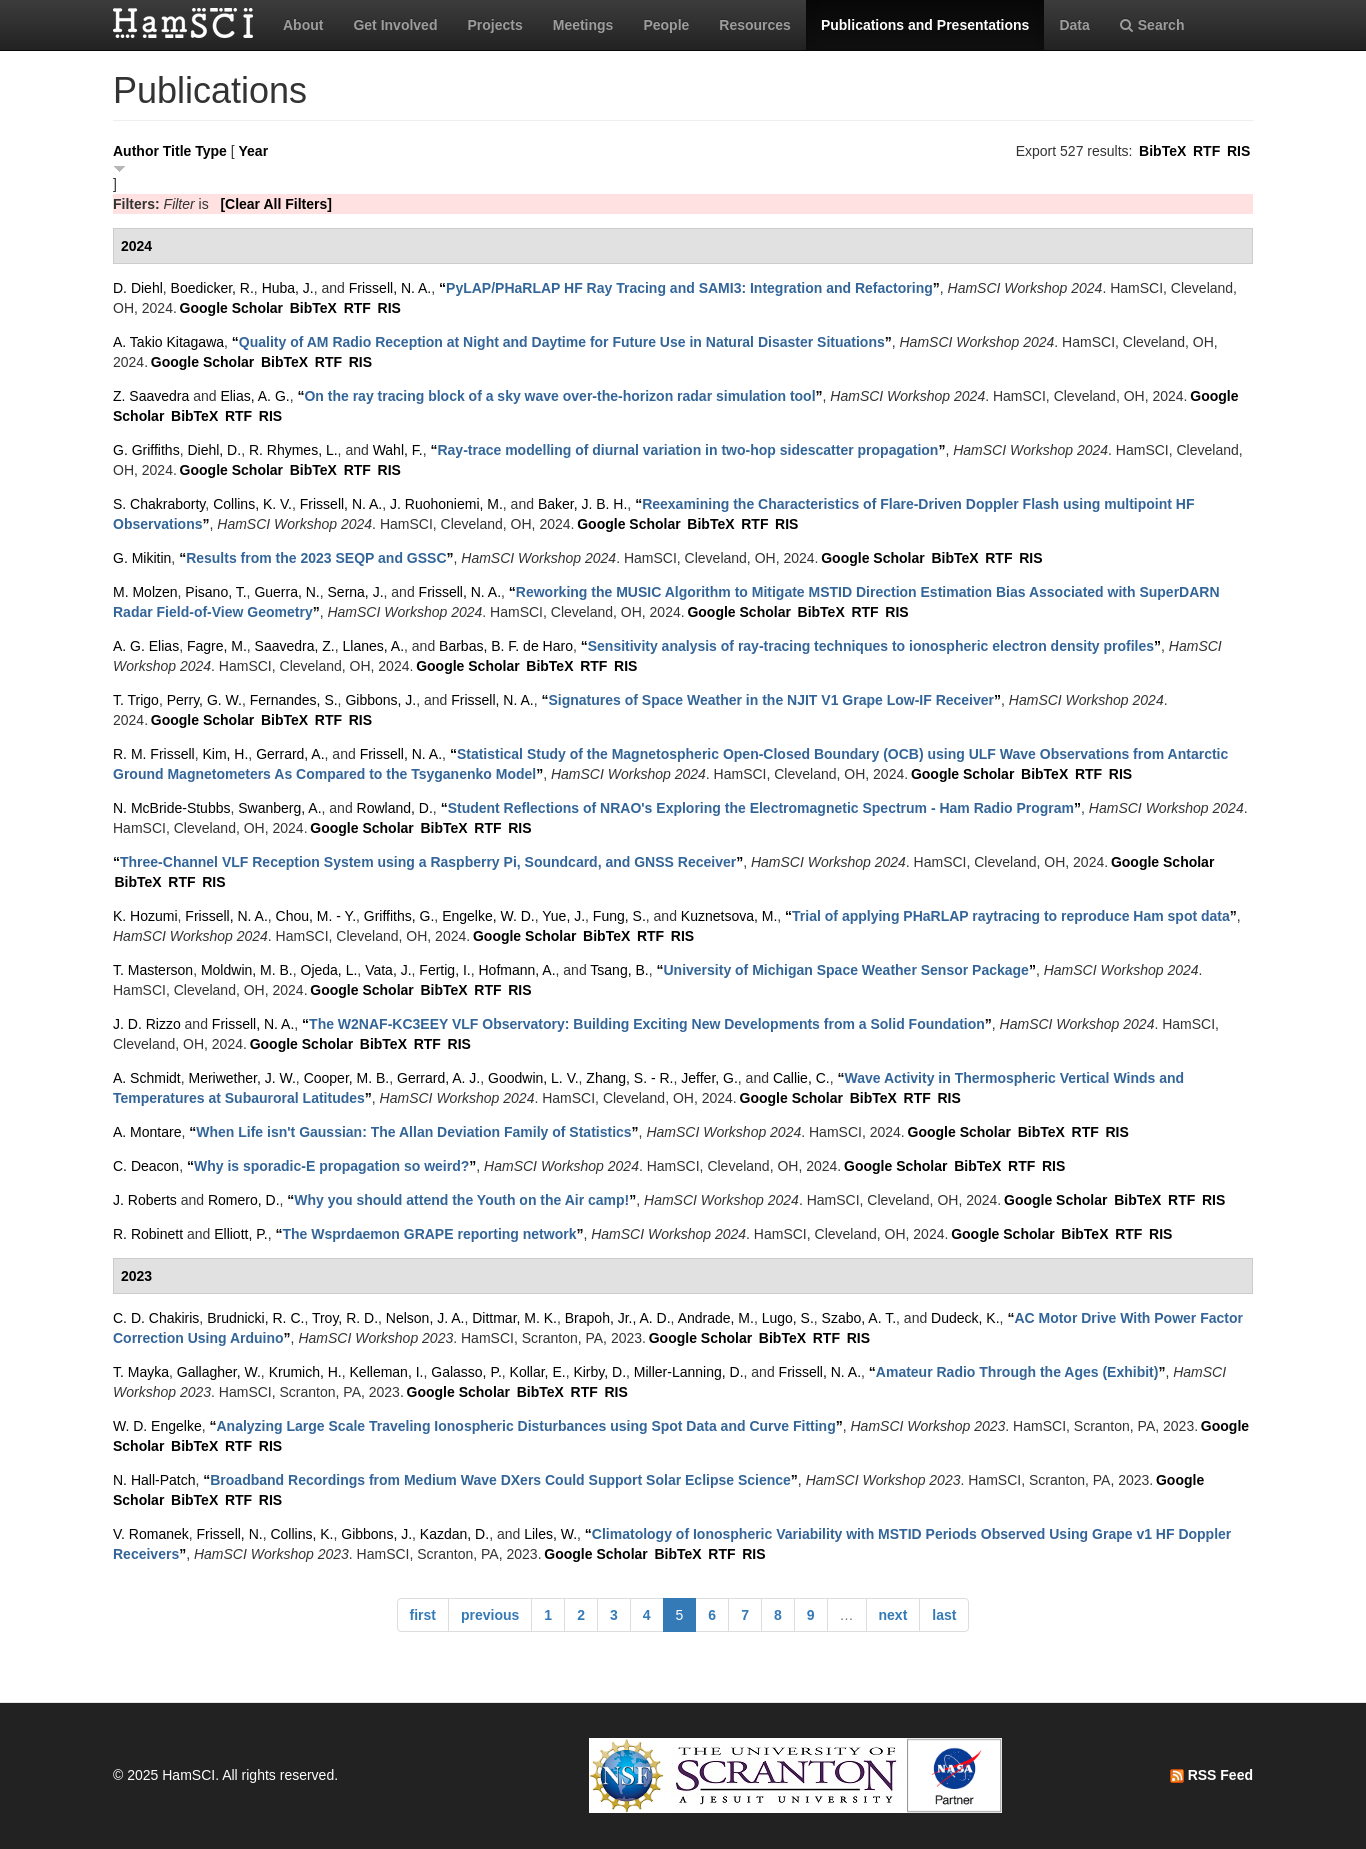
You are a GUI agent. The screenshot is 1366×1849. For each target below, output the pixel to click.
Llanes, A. (374, 646)
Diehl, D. (214, 450)
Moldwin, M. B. (247, 970)
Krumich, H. (305, 1372)
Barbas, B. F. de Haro (506, 646)
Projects (494, 25)
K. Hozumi (145, 916)
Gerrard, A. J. (438, 1078)
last (944, 1615)
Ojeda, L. (329, 970)
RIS (1238, 151)
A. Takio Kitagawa (168, 342)
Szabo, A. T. (859, 1318)
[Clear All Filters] (276, 204)
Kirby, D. (599, 1372)
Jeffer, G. (709, 1078)
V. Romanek (151, 1534)
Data (1074, 25)
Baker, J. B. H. (582, 504)
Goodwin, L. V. (533, 1078)
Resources (755, 25)
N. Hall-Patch (154, 1480)
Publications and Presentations (925, 25)
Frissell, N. (230, 1534)
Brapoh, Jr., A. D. (618, 1318)
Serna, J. (356, 592)
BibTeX (1162, 151)
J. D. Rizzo (147, 1024)
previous (490, 1615)
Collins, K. (301, 1534)
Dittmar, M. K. (514, 1318)
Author (136, 151)
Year (254, 151)
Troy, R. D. (345, 1318)
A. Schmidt (147, 1078)
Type (211, 151)
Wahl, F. (398, 450)
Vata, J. (388, 970)
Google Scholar (231, 308)
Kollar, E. (538, 1372)
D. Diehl (138, 288)
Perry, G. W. (204, 700)
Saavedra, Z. (295, 646)
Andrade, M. (716, 1318)
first (423, 1615)
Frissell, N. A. (390, 288)
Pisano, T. (215, 592)
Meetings (583, 25)
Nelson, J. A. (425, 1318)
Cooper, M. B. (347, 1078)
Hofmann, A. (516, 970)
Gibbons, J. (380, 700)
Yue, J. (563, 916)
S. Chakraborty (159, 504)
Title (177, 151)
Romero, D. (244, 1200)
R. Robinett (148, 1234)
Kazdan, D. (454, 1534)
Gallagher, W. (219, 1372)
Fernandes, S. (294, 700)
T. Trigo (136, 700)
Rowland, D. (395, 808)
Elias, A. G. (254, 396)
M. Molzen (145, 592)
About (303, 25)
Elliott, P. (240, 1234)
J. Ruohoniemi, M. (446, 504)
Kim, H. (225, 754)
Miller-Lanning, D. (689, 1372)
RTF (1206, 151)
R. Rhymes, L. (293, 450)
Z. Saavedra (151, 396)
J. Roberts (145, 1200)
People (666, 25)
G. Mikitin (142, 558)
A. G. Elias (146, 646)
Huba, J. (288, 288)
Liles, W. (550, 1534)
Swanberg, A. (279, 808)
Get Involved (395, 25)
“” (689, 288)
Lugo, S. (788, 1318)
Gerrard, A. (290, 754)
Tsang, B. (619, 970)
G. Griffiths (146, 450)
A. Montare (147, 1132)
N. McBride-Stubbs (171, 808)
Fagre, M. (217, 646)
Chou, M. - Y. (316, 916)
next (893, 1615)
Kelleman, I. (387, 1372)
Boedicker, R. (212, 288)
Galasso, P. (466, 1372)
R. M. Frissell (154, 754)
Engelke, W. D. (488, 916)
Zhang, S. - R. (629, 1078)
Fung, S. (619, 916)
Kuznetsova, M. (729, 916)
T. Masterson (153, 970)
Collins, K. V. (252, 504)
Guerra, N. (286, 592)
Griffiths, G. (399, 916)
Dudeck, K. (965, 1318)
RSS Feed (1211, 1775)
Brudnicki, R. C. (255, 1318)
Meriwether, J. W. (241, 1078)
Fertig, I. (444, 970)
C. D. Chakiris (156, 1318)
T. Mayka (141, 1372)
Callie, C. (801, 1078)
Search (1152, 25)
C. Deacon (146, 1166)
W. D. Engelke (157, 1426)
